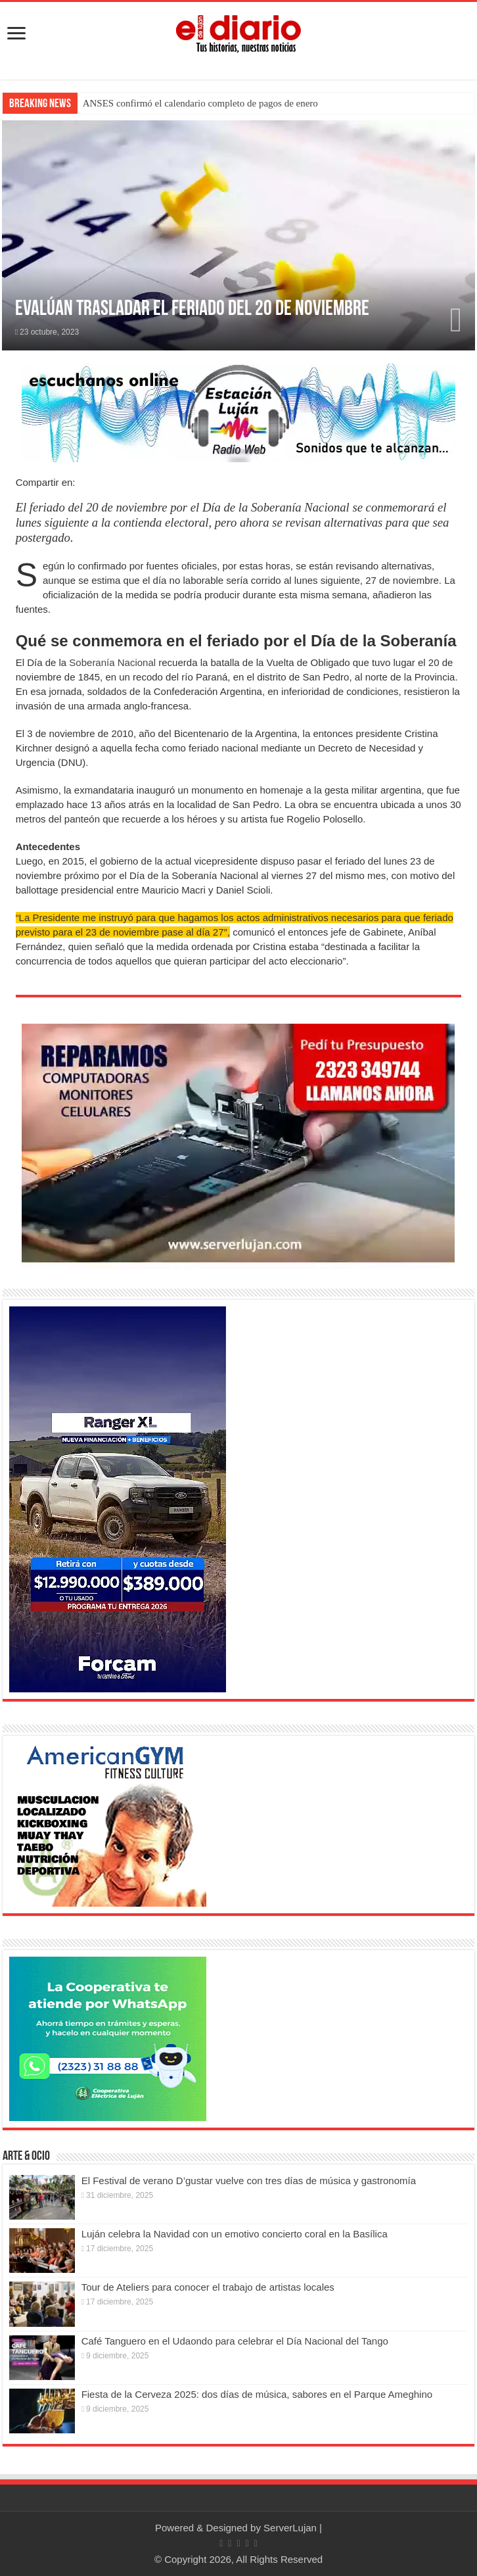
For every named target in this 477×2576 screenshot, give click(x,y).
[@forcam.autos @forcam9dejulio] (117, 1498)
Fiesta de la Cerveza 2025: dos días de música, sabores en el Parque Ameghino (257, 2394)
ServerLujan (290, 2527)
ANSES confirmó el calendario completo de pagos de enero (200, 103)
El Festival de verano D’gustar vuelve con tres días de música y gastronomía (248, 2180)
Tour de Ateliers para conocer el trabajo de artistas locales (207, 2287)
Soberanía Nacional (112, 662)
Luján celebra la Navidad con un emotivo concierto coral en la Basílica (234, 2233)
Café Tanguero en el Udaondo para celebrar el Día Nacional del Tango (234, 2341)
